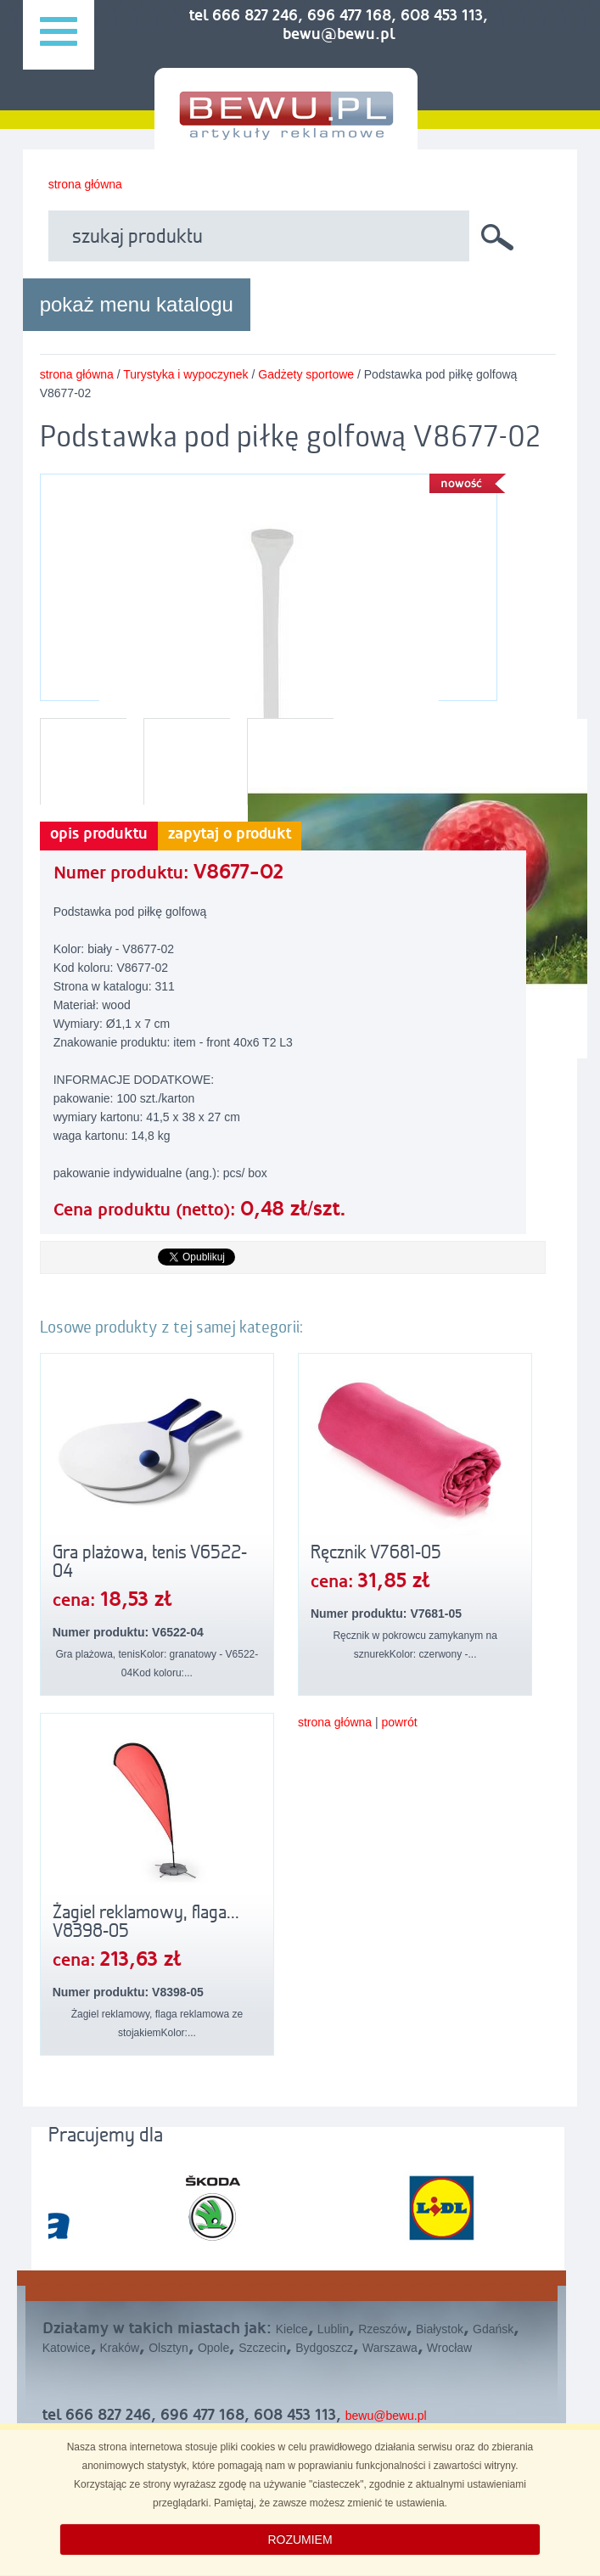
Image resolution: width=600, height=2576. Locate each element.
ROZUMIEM (299, 2539)
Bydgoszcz (324, 2347)
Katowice (66, 2347)
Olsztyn (168, 2347)
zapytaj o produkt (229, 834)
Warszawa (390, 2347)
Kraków (120, 2347)
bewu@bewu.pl (386, 2415)
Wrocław (449, 2347)
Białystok (439, 2329)
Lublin (333, 2329)
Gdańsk (493, 2329)
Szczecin (262, 2347)
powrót (400, 1722)
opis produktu (99, 834)
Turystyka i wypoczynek (185, 374)
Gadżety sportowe (306, 374)
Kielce (292, 2329)
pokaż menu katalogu (136, 304)
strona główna (85, 184)
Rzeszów (382, 2329)
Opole (213, 2347)
